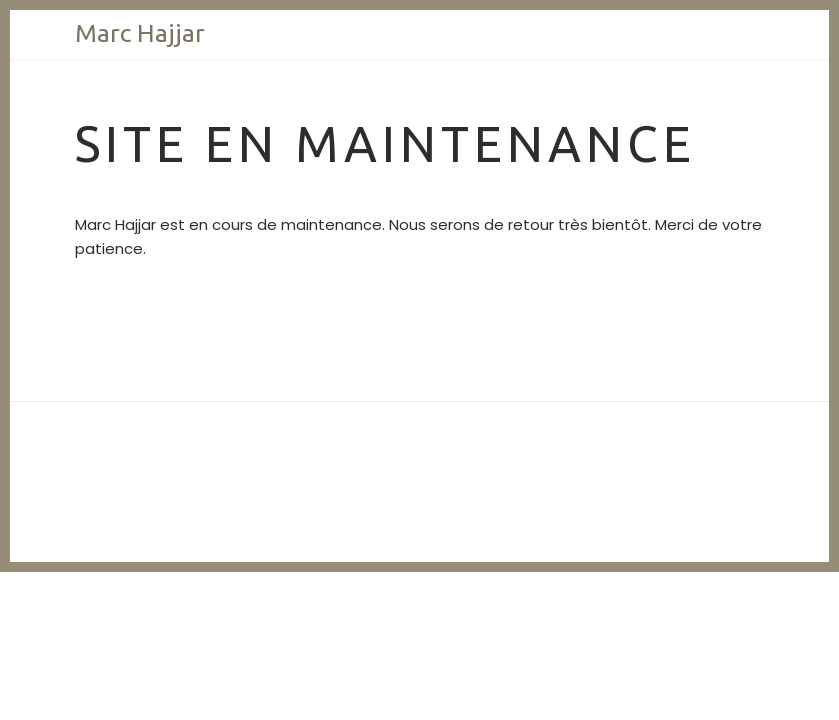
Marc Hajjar (140, 33)
